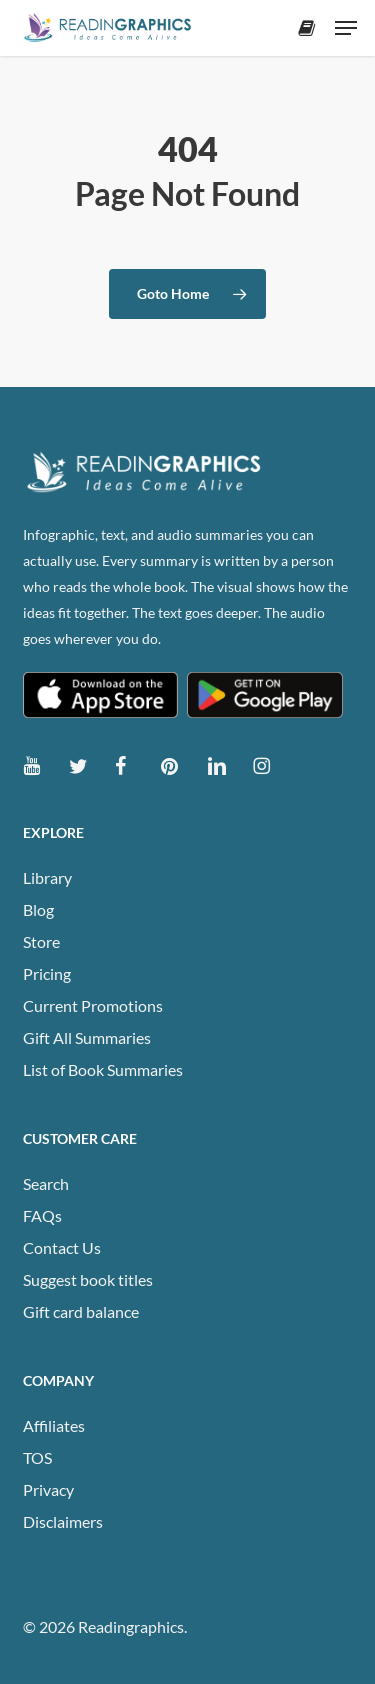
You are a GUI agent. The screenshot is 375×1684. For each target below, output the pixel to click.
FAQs (42, 1215)
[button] (346, 28)
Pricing (47, 973)
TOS (37, 1457)
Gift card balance (81, 1311)
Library (47, 877)
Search (46, 1183)
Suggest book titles (88, 1279)
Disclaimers (63, 1521)
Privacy (48, 1489)
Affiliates (54, 1425)
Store (41, 941)
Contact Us (62, 1247)
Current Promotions (93, 1005)
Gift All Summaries (87, 1037)
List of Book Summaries (103, 1069)
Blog (38, 909)
